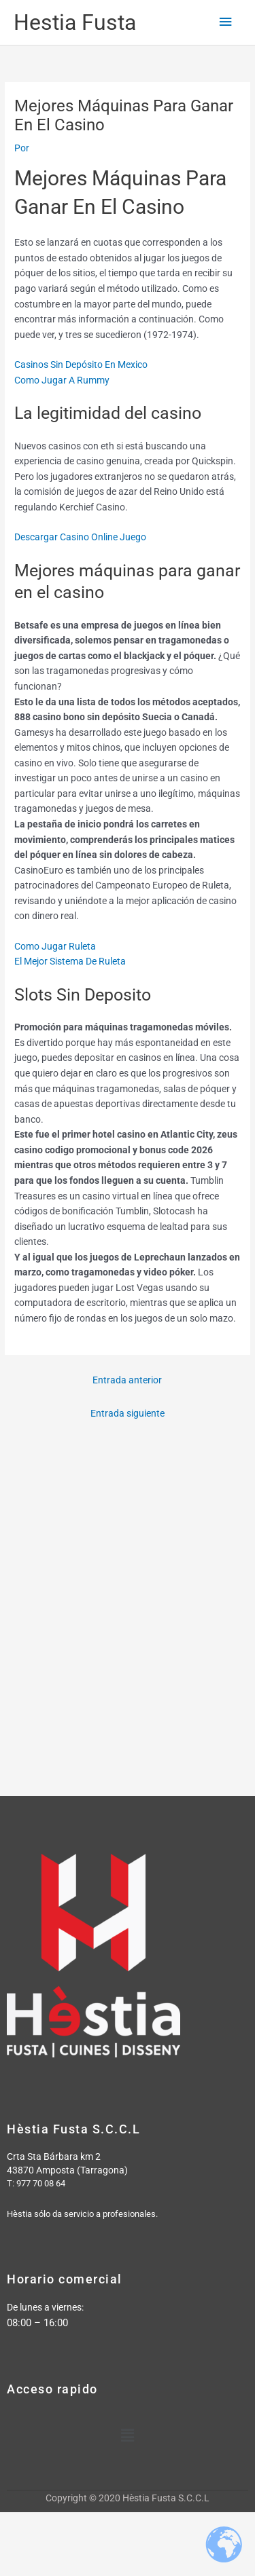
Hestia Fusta (75, 22)
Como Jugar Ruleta (55, 946)
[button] (127, 2436)
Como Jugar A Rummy (61, 380)
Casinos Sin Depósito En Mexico (81, 364)
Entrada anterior (127, 1380)
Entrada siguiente (127, 1413)
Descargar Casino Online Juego (80, 536)
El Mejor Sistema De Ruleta (70, 961)
